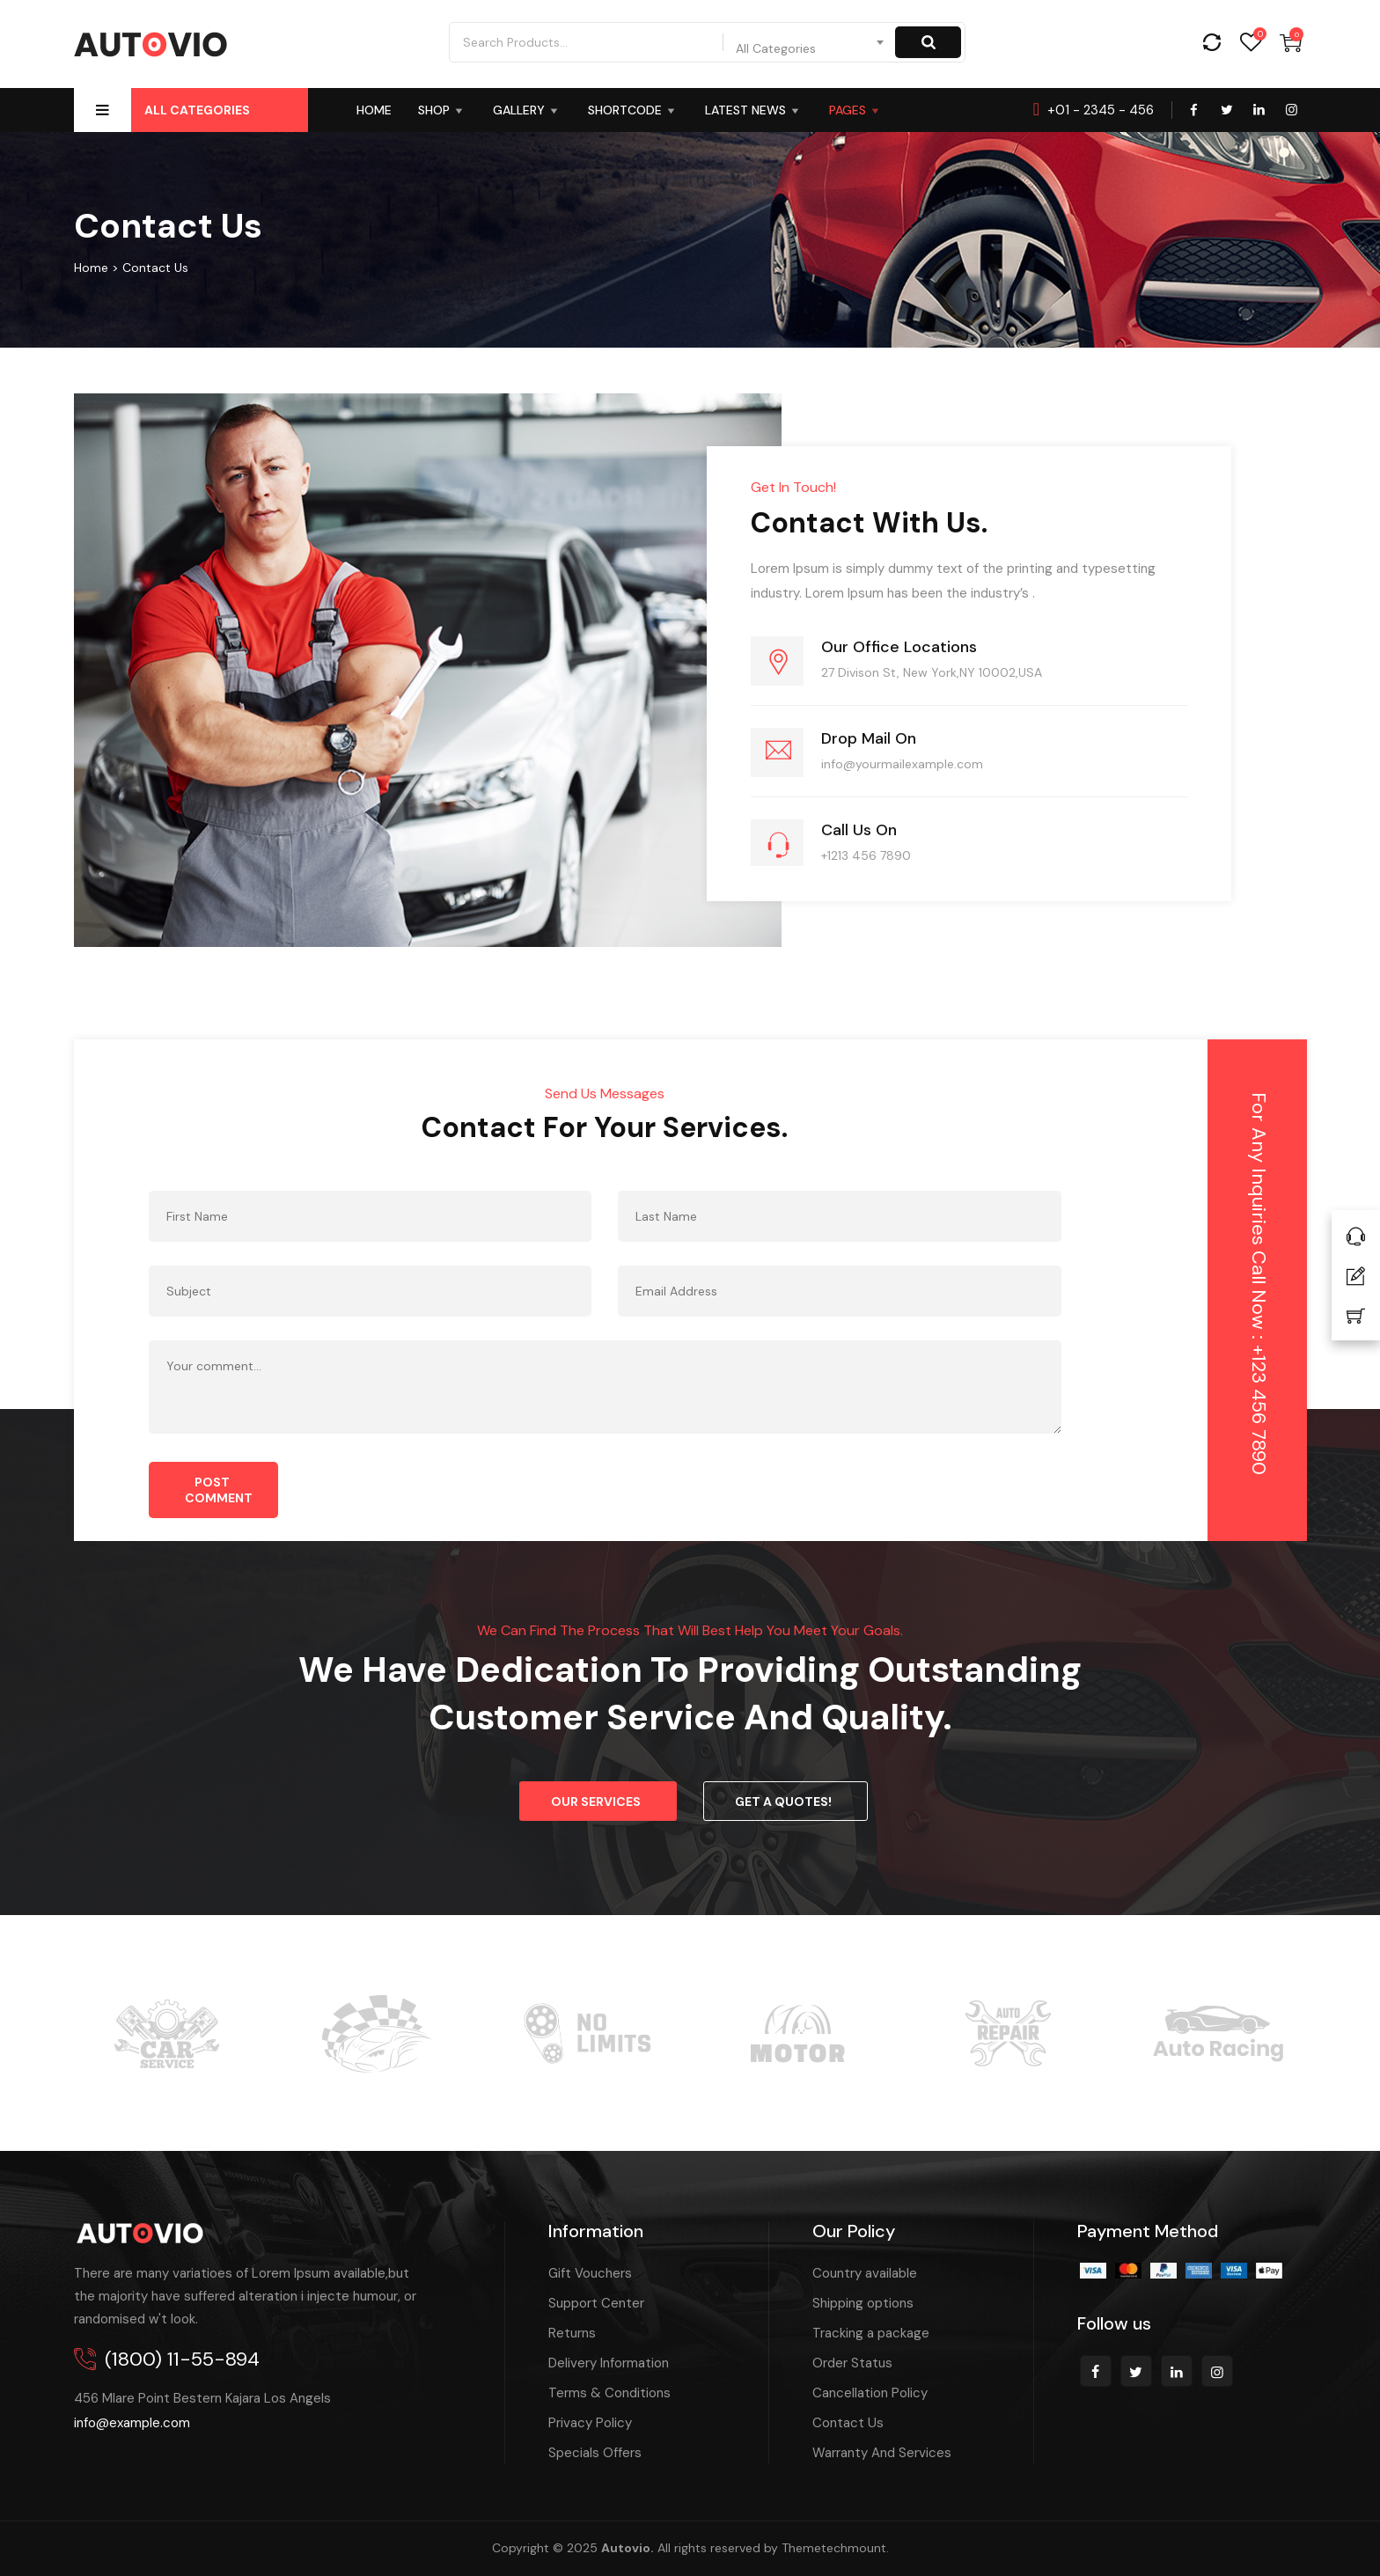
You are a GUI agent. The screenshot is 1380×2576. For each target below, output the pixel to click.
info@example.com (132, 2423)
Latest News (754, 110)
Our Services (596, 1801)
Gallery (527, 110)
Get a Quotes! (783, 1801)
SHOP (442, 110)
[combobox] (811, 42)
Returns (572, 2333)
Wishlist (1251, 42)
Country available (864, 2273)
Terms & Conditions (609, 2393)
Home (91, 267)
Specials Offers (595, 2453)
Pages (856, 110)
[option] (166, 2024)
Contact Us (848, 2423)
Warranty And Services (881, 2453)
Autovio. (627, 2548)
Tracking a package (870, 2333)
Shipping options (863, 2303)
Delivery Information (608, 2363)
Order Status (852, 2363)
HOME (374, 110)
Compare (1211, 42)
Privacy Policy (590, 2423)
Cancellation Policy (870, 2393)
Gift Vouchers (590, 2273)
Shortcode (633, 110)
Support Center (596, 2303)
